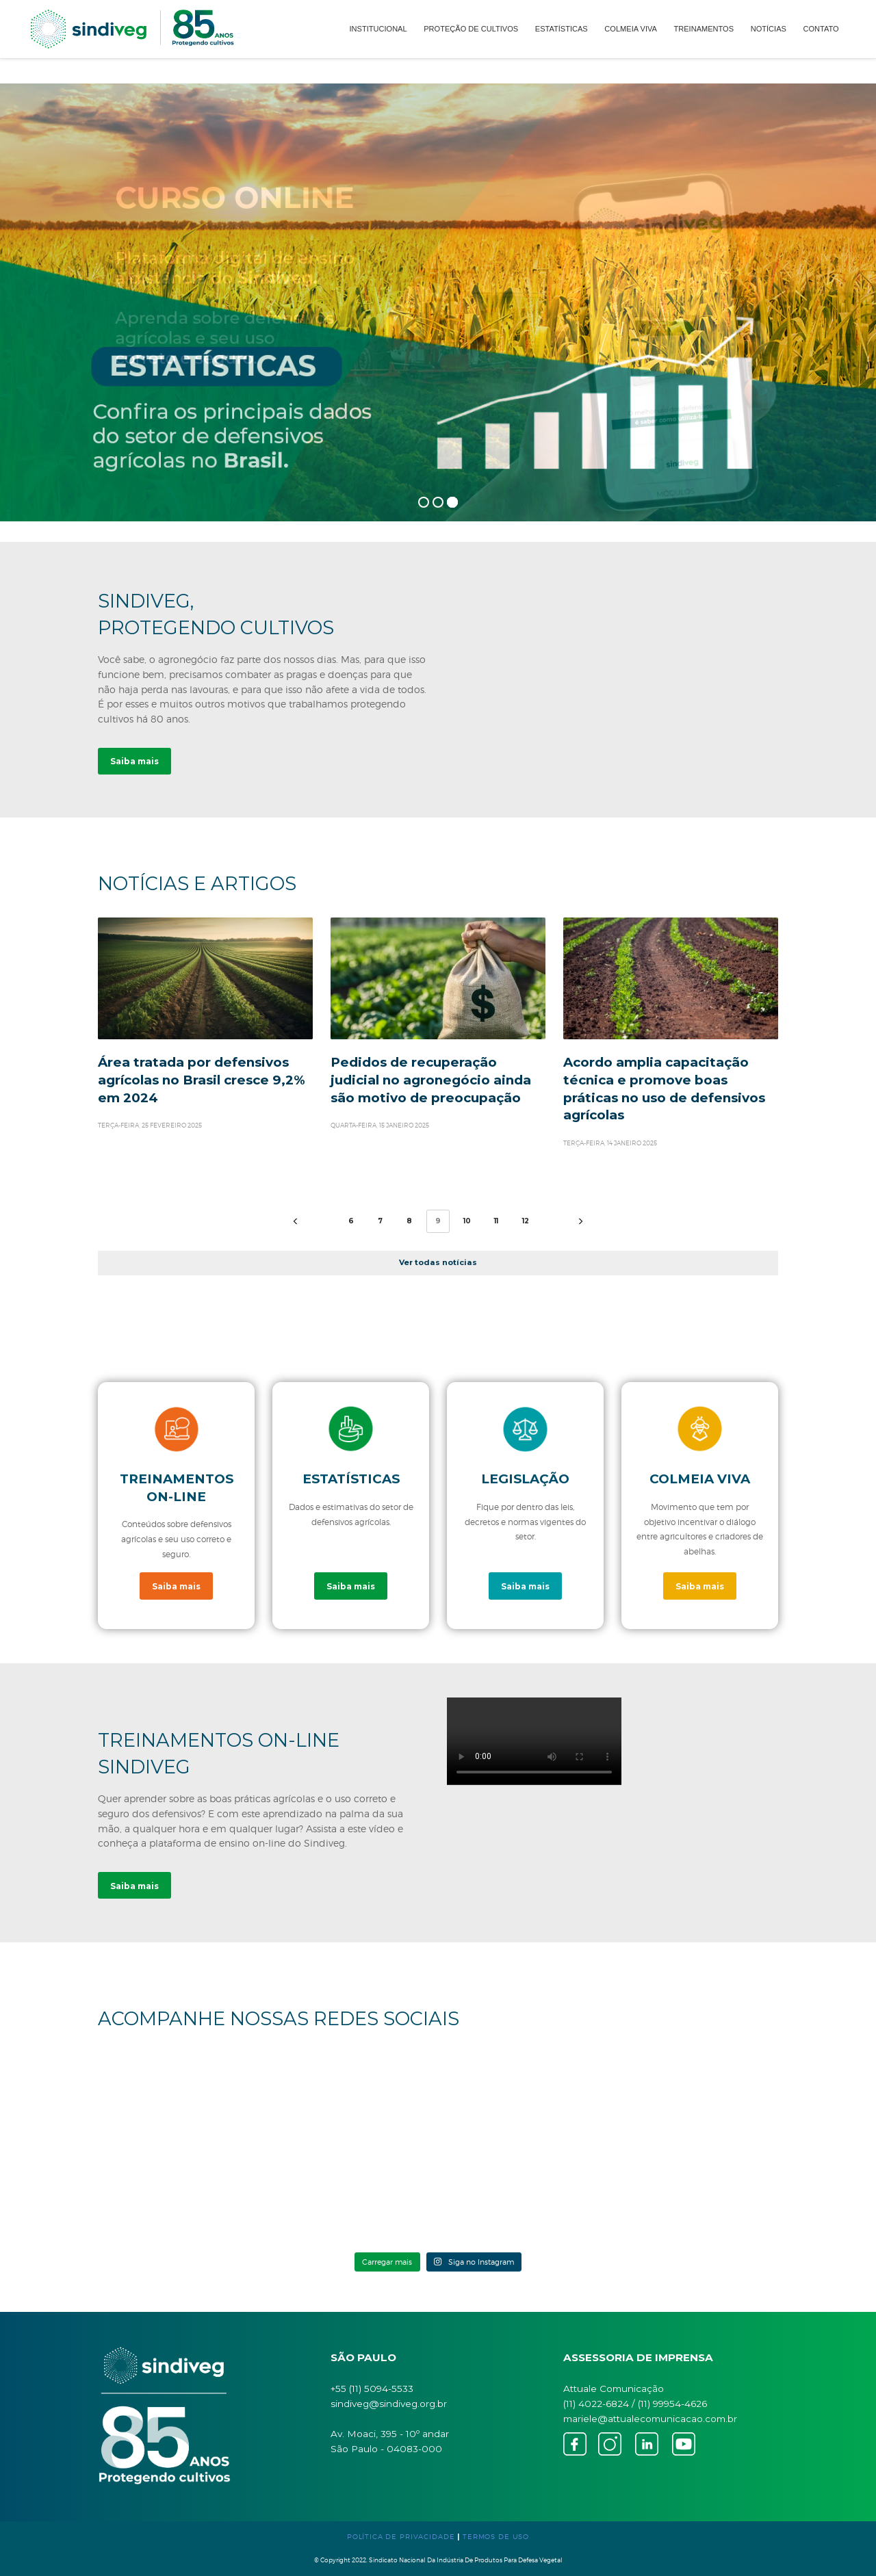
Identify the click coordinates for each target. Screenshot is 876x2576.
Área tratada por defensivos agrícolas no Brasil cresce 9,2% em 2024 (201, 1080)
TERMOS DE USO (496, 2536)
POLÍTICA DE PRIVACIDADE (401, 2536)
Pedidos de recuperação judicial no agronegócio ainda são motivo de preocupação (431, 1080)
